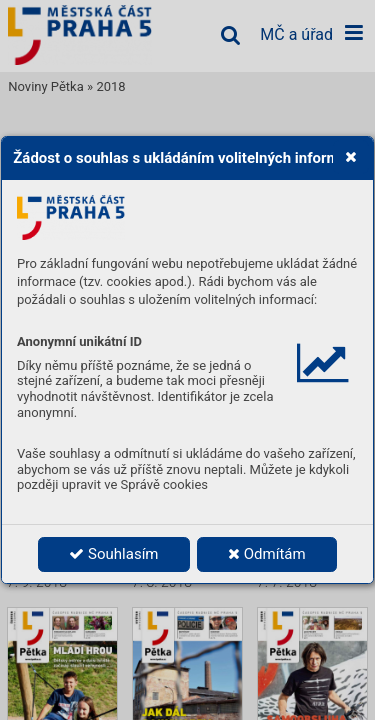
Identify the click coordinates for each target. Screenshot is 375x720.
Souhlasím (113, 554)
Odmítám (267, 554)
